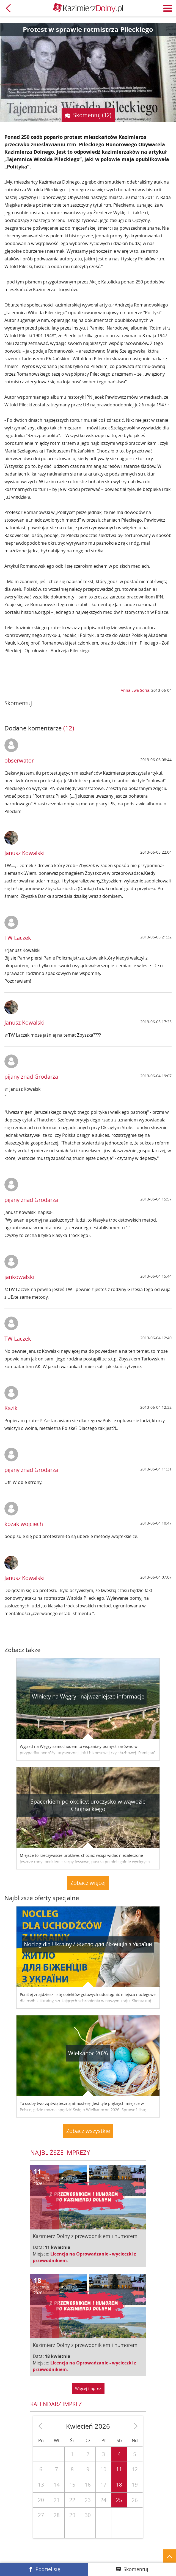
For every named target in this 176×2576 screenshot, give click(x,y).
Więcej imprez (88, 2388)
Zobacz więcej (88, 1882)
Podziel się (47, 2569)
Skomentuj (135, 2569)
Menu (168, 8)
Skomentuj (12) (92, 115)
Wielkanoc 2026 (88, 2053)
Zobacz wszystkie (88, 2131)
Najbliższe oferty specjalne (41, 1898)
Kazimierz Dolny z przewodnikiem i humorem (85, 2236)
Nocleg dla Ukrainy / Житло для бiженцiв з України (88, 1944)
